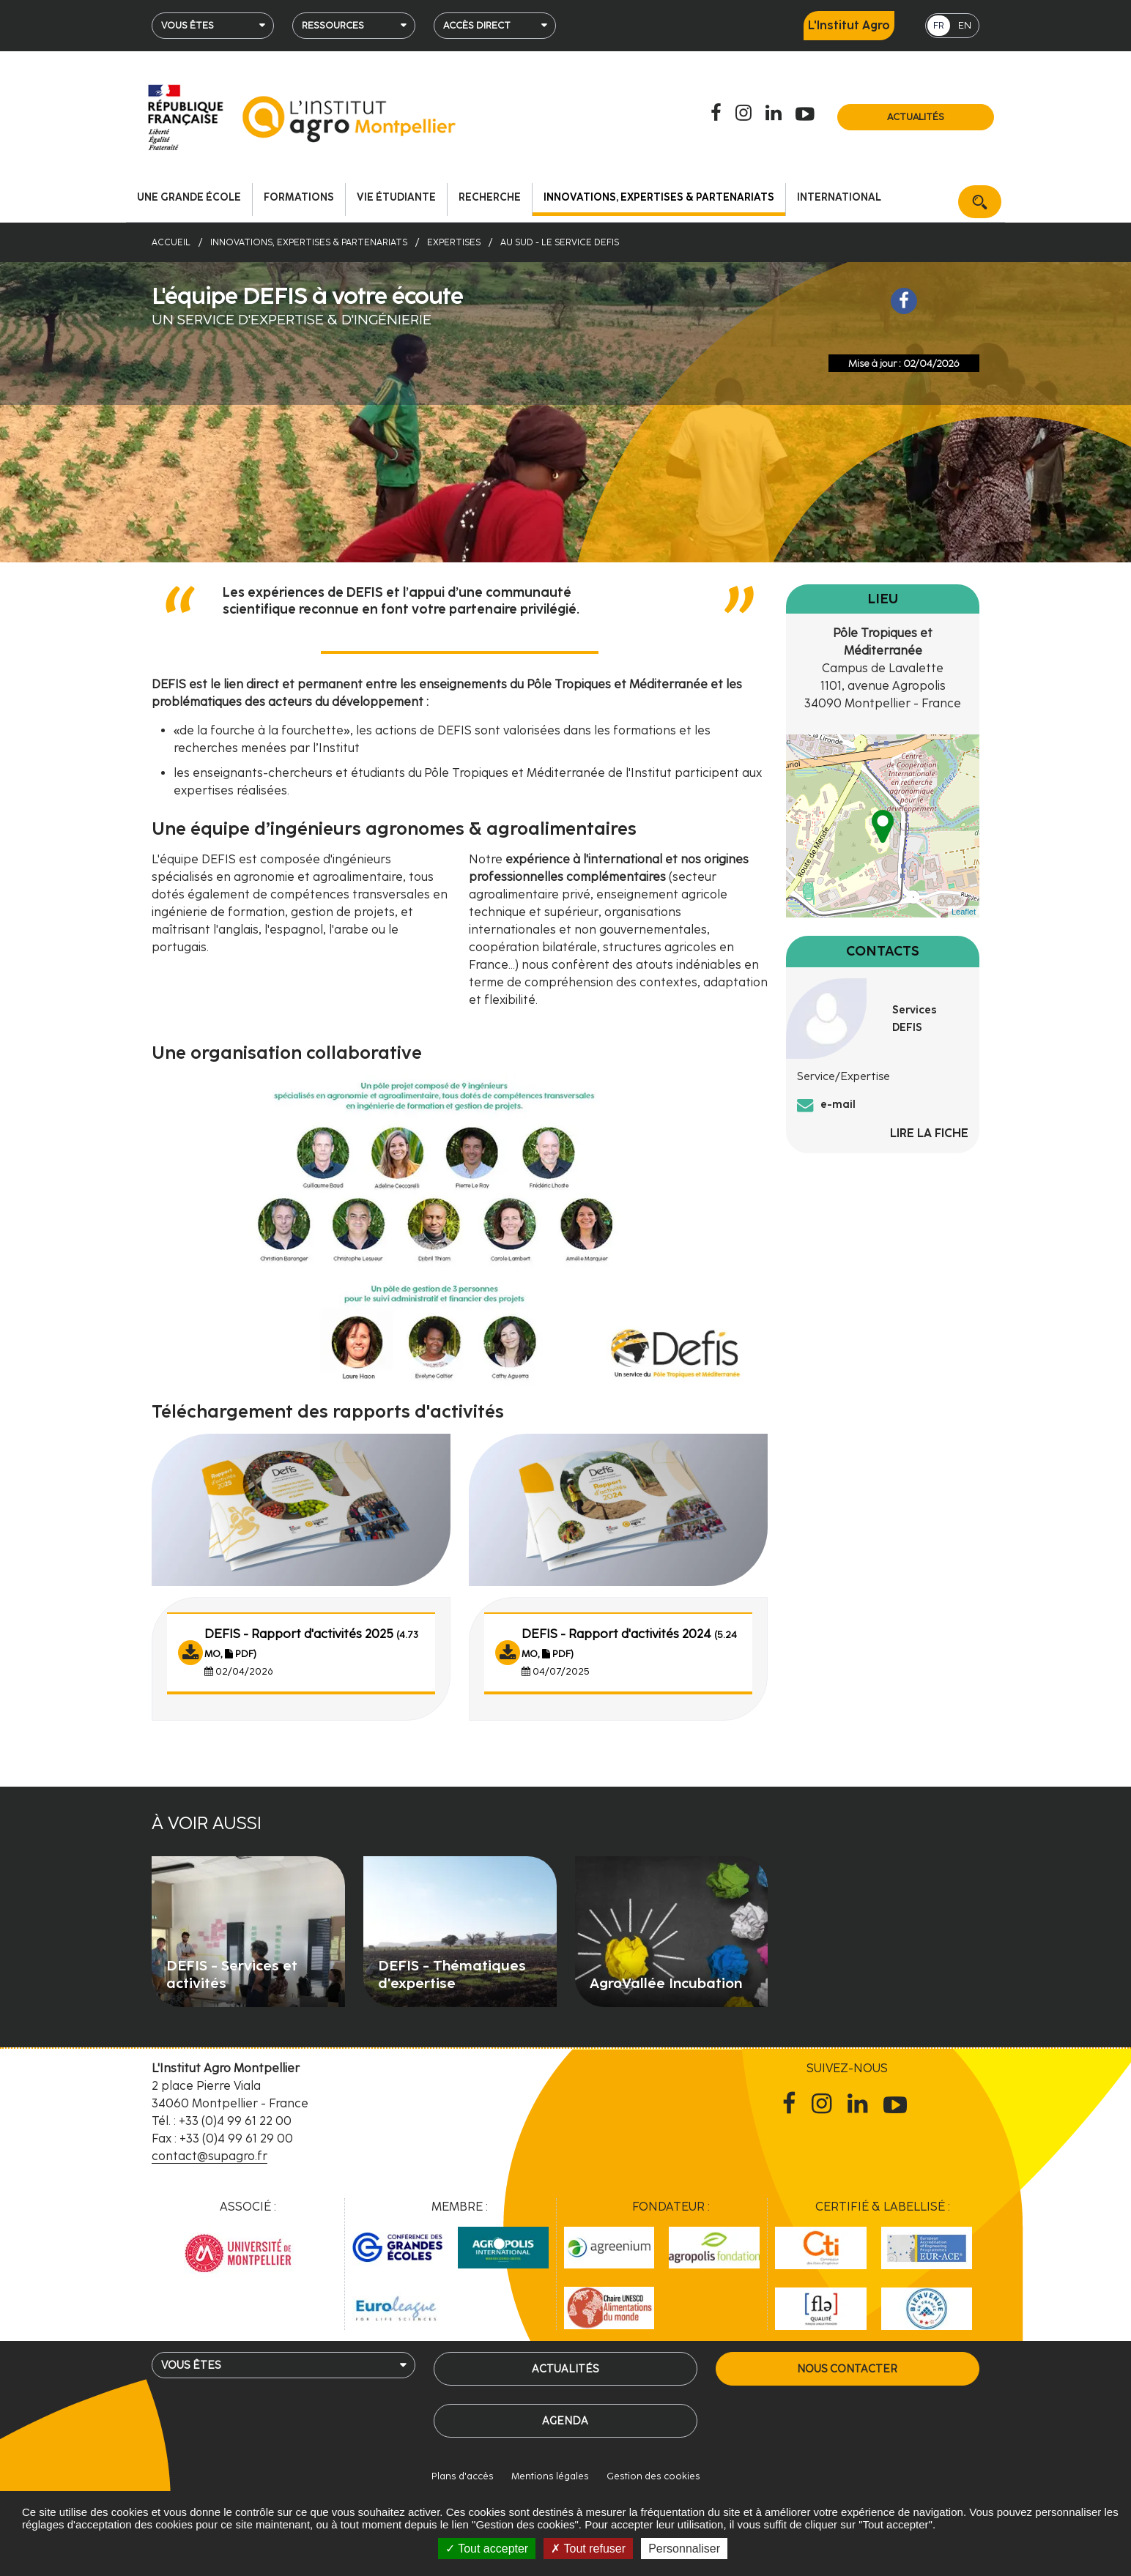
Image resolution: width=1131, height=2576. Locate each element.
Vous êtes (187, 25)
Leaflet (964, 911)
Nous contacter (847, 2368)
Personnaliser (684, 2548)
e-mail (838, 1104)
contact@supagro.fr (209, 2156)
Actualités (915, 116)
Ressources (333, 25)
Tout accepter (486, 2548)
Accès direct (477, 25)
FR (938, 25)
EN (964, 25)
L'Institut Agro (849, 25)
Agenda (565, 2420)
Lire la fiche (929, 1133)
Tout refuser (588, 2548)
